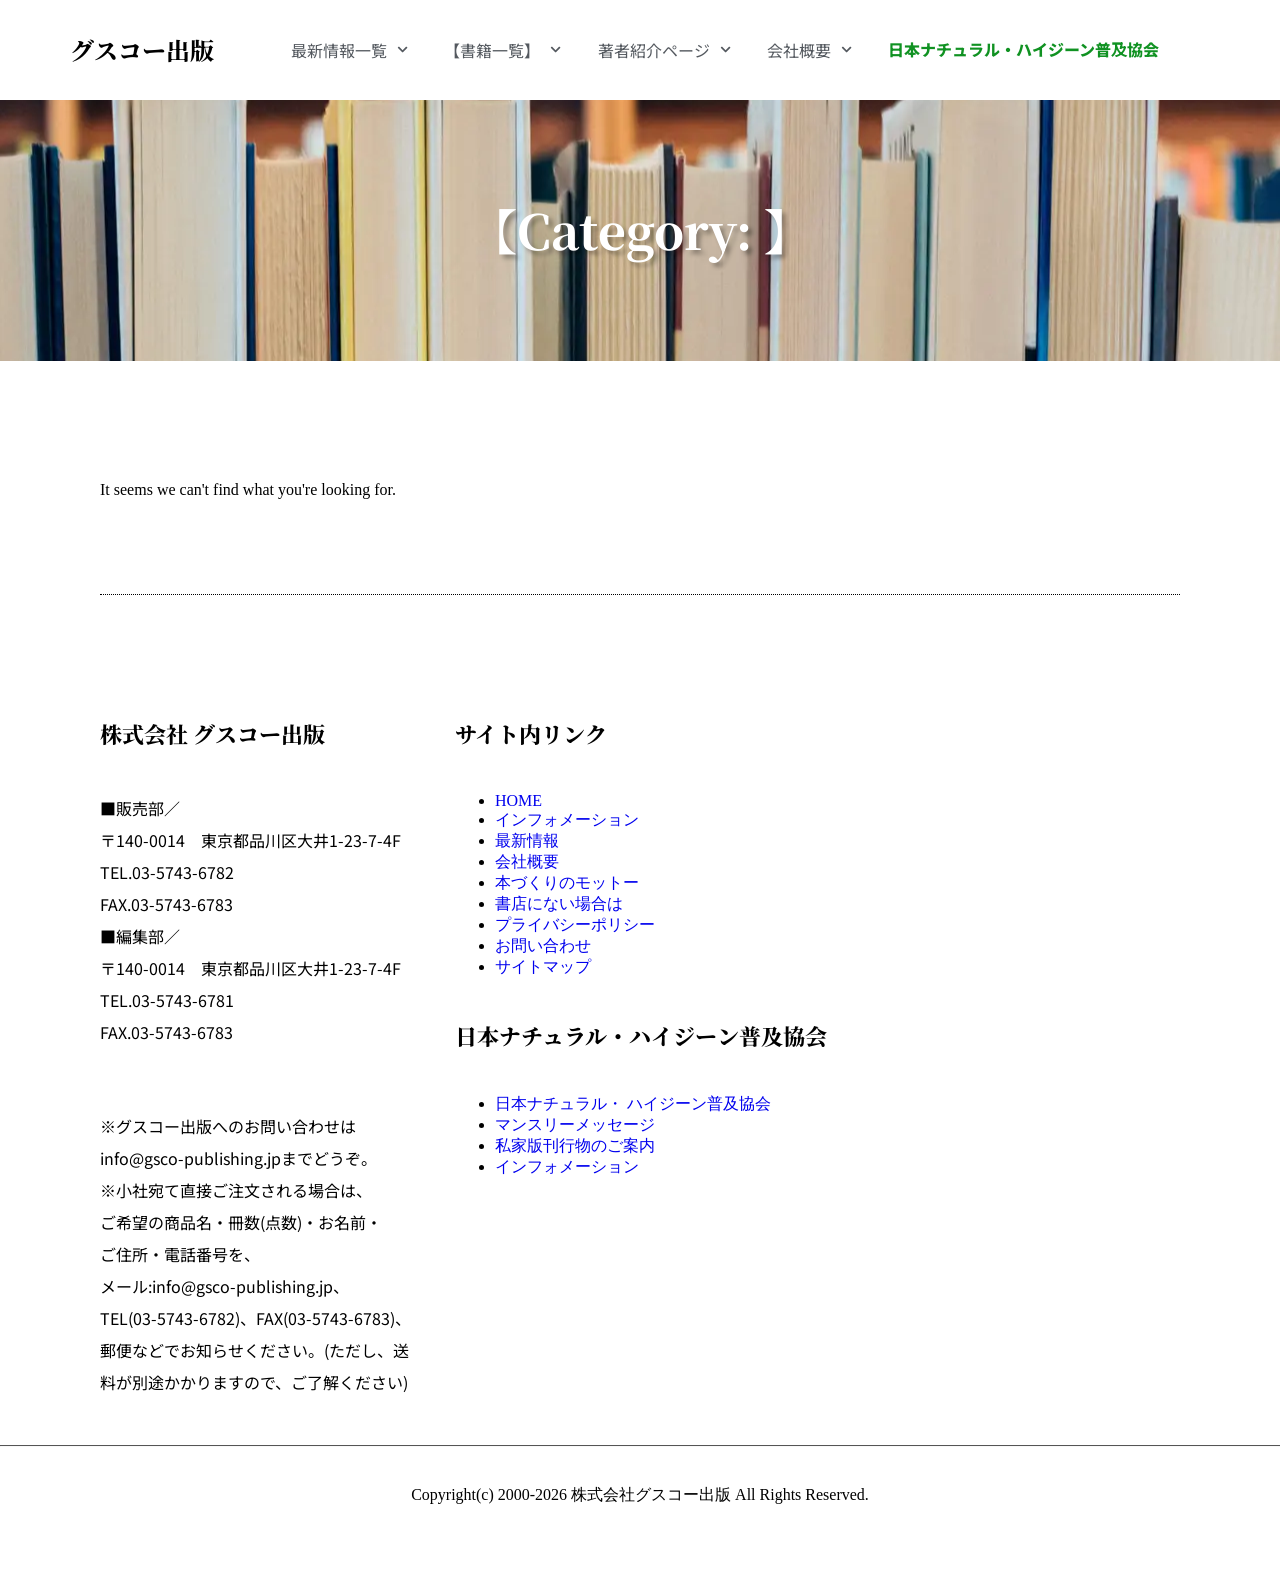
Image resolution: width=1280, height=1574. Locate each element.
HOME (518, 800)
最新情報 (527, 840)
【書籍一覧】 (502, 49)
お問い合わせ (543, 945)
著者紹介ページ (664, 49)
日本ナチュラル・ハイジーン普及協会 (1023, 49)
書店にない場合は (559, 903)
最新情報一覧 (349, 49)
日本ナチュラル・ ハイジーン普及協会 (633, 1103)
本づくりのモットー (567, 882)
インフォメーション (567, 819)
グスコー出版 (142, 49)
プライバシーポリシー (575, 924)
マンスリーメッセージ (575, 1124)
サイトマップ (543, 966)
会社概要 (809, 49)
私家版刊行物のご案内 (575, 1145)
